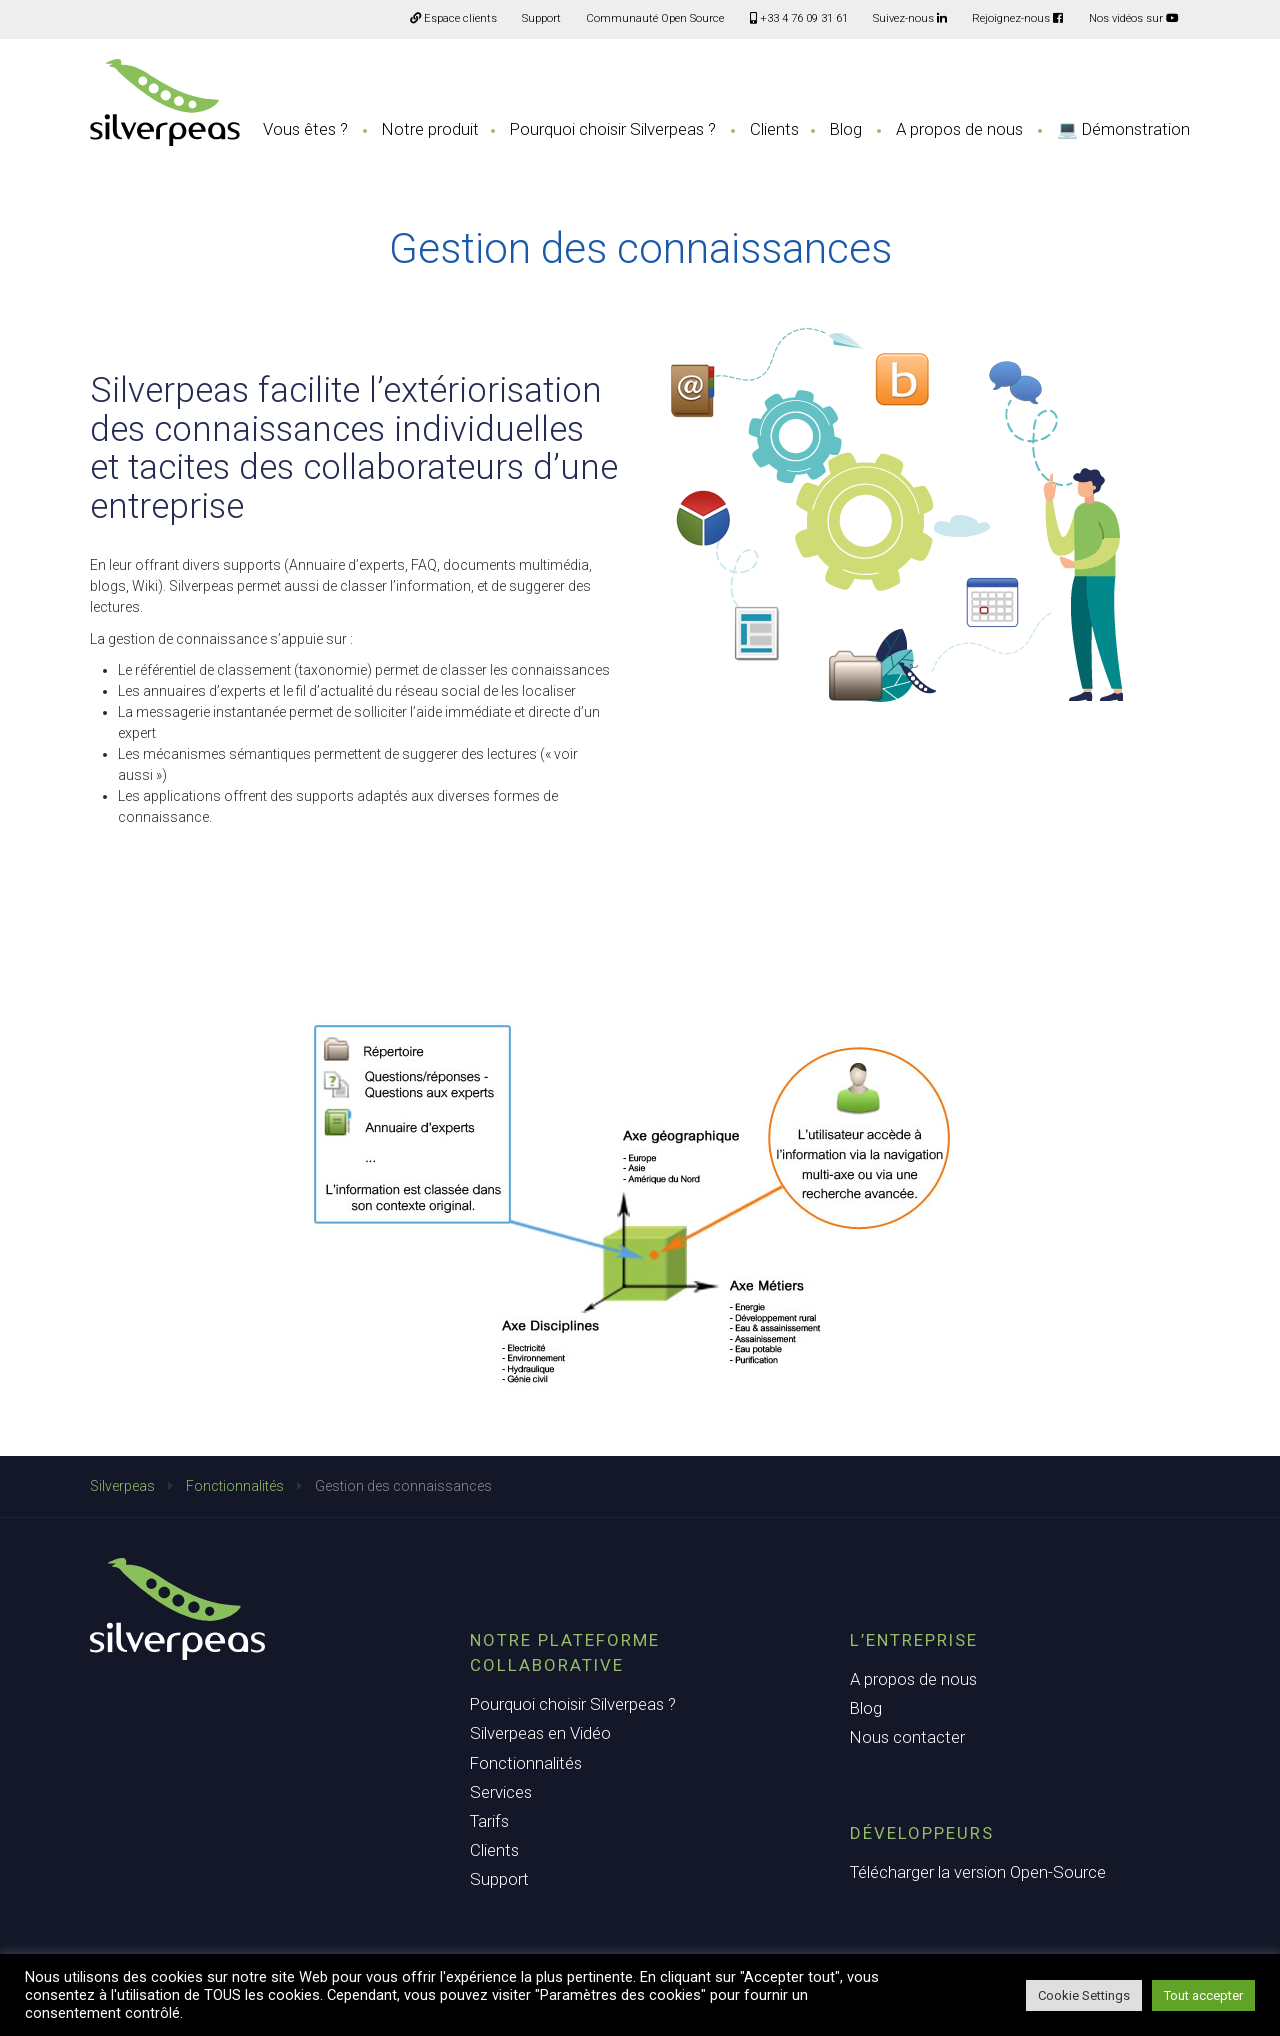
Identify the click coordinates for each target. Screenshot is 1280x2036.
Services (501, 1792)
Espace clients (453, 18)
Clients (774, 129)
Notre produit (430, 129)
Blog (846, 129)
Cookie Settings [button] (1084, 1995)
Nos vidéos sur (1134, 18)
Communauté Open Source (655, 18)
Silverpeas (122, 1486)
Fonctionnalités (235, 1486)
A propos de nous (959, 129)
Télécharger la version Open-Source (978, 1872)
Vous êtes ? (305, 129)
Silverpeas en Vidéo (540, 1733)
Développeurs (922, 1833)
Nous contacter (907, 1737)
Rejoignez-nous (1017, 18)
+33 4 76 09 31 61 (799, 18)
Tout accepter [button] (1203, 1995)
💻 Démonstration (1123, 129)
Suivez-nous (910, 18)
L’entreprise (914, 1640)
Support (541, 18)
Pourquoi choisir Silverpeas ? (613, 129)
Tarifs (489, 1821)
